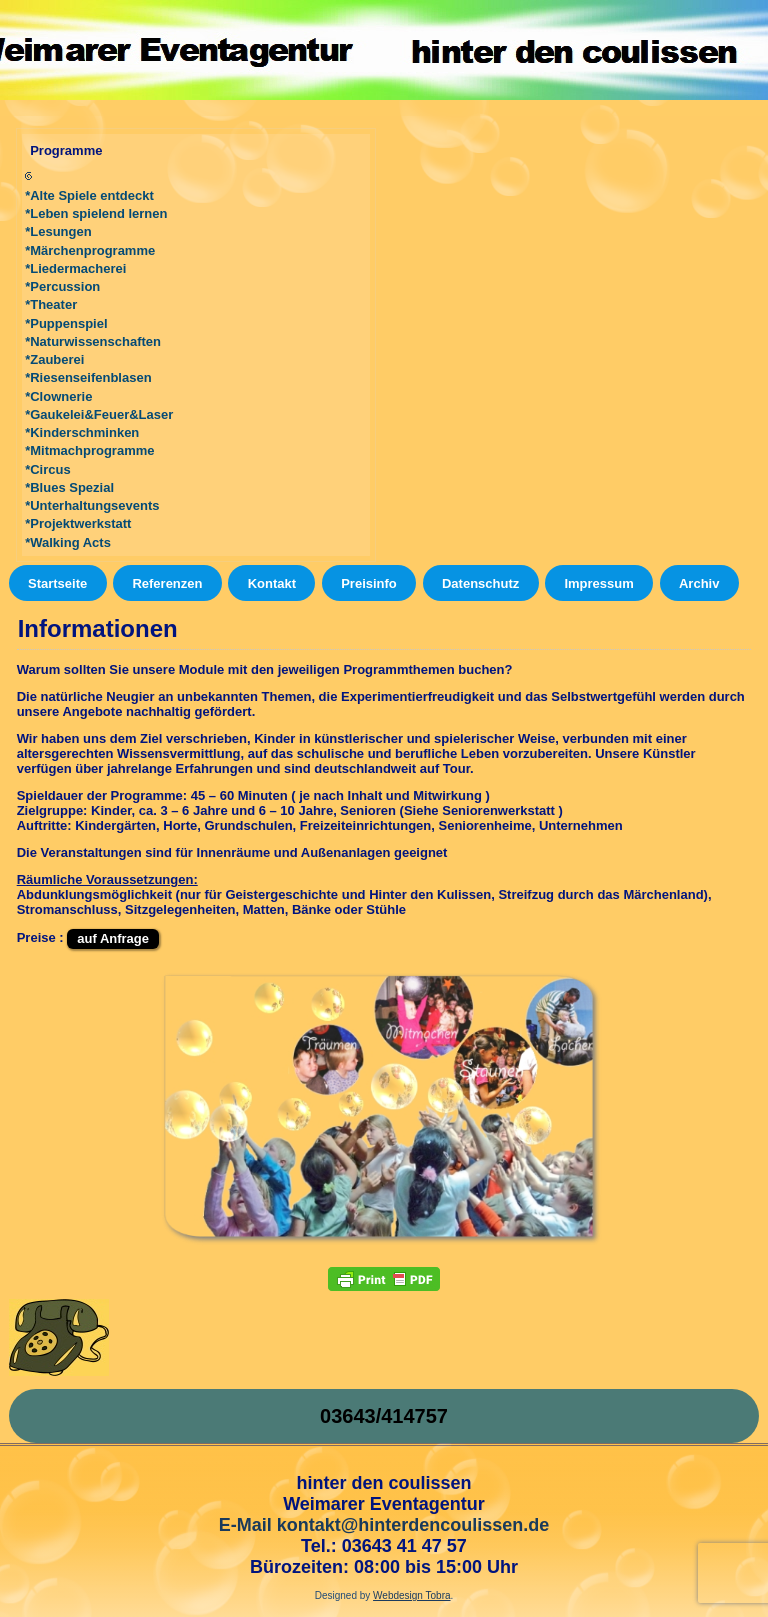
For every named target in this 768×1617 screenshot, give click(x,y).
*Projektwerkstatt (78, 523)
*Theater (51, 304)
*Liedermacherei (75, 268)
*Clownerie (58, 396)
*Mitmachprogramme (89, 450)
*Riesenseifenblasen (88, 377)
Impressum (598, 583)
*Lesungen (58, 231)
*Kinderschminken (82, 432)
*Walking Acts (68, 542)
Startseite (57, 583)
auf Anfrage (113, 938)
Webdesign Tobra (411, 1595)
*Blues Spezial (69, 487)
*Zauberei (54, 359)
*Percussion (62, 286)
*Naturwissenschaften (93, 341)
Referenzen (167, 583)
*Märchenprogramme (90, 250)
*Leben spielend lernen (96, 213)
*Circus (48, 469)
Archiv (699, 583)
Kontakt (272, 583)
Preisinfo (369, 583)
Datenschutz (480, 583)
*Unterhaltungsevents (92, 505)
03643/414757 (384, 1416)
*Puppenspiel (66, 323)
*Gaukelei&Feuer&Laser (99, 414)
